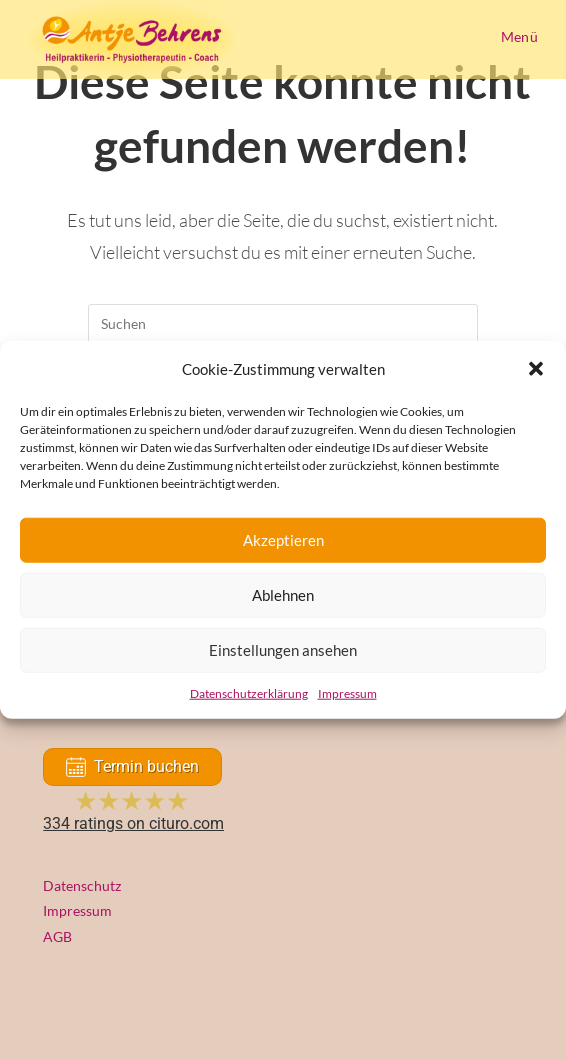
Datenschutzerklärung (249, 692)
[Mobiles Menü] (516, 36)
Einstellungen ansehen (283, 650)
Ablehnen (283, 595)
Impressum (347, 692)
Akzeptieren (283, 540)
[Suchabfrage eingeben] (283, 324)
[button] (536, 369)
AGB (57, 936)
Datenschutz (82, 885)
